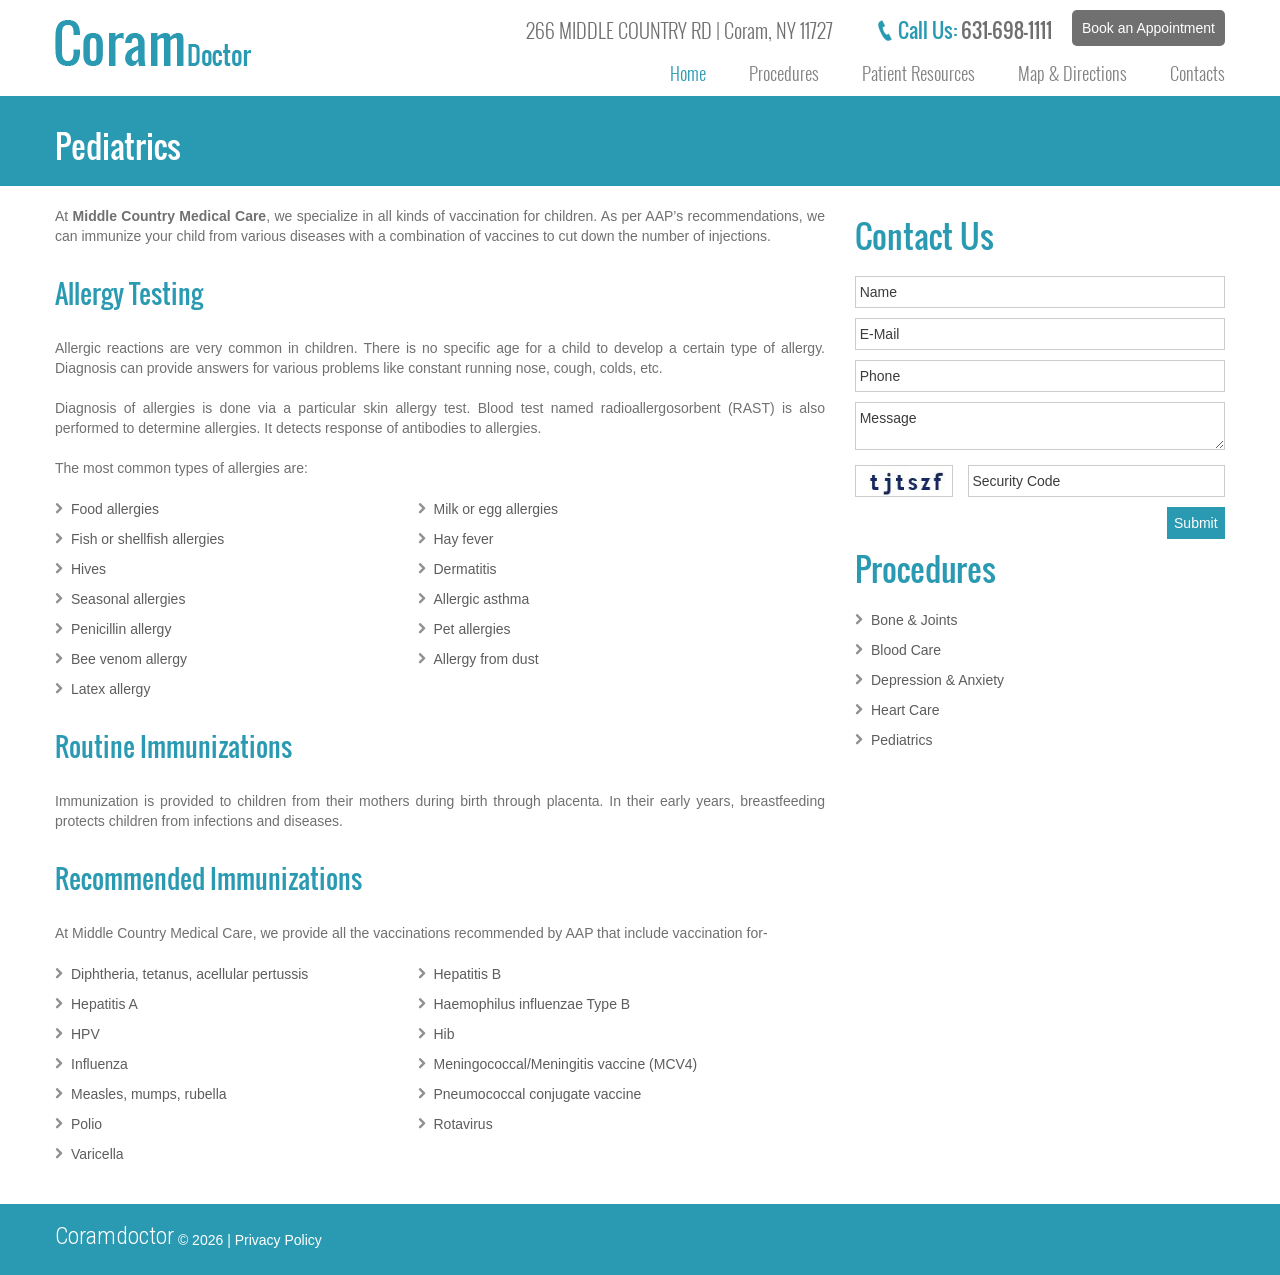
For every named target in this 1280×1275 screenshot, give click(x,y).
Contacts (1197, 73)
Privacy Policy (278, 1240)
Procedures (784, 73)
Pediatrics (901, 740)
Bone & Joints (914, 620)
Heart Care (905, 710)
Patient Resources (918, 73)
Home (688, 73)
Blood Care (906, 650)
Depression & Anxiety (937, 680)
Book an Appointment (1148, 28)
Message (1040, 426)
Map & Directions (1072, 73)
